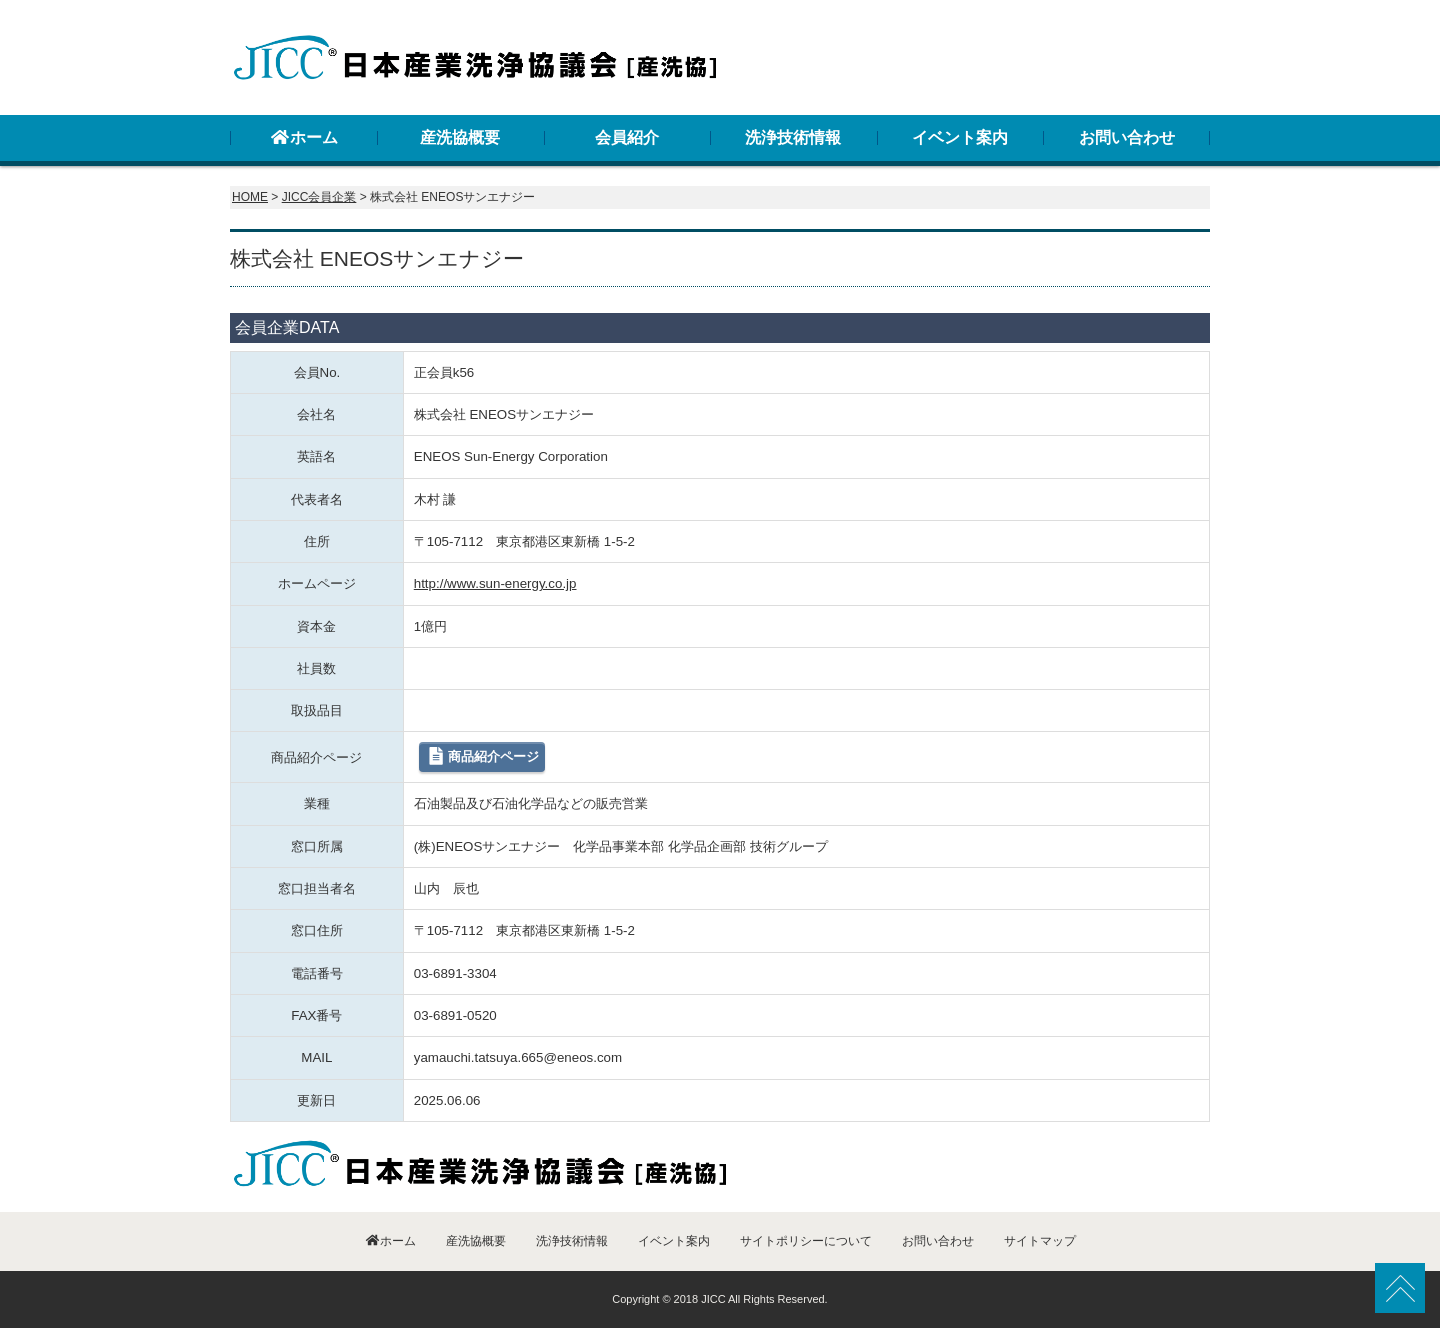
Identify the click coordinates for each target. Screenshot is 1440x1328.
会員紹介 (627, 137)
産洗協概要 (460, 137)
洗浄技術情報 (793, 137)
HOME (250, 197)
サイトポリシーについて (806, 1241)
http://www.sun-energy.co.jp (495, 583)
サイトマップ (1040, 1241)
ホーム (304, 137)
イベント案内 (960, 137)
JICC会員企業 (319, 197)
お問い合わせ (1127, 137)
